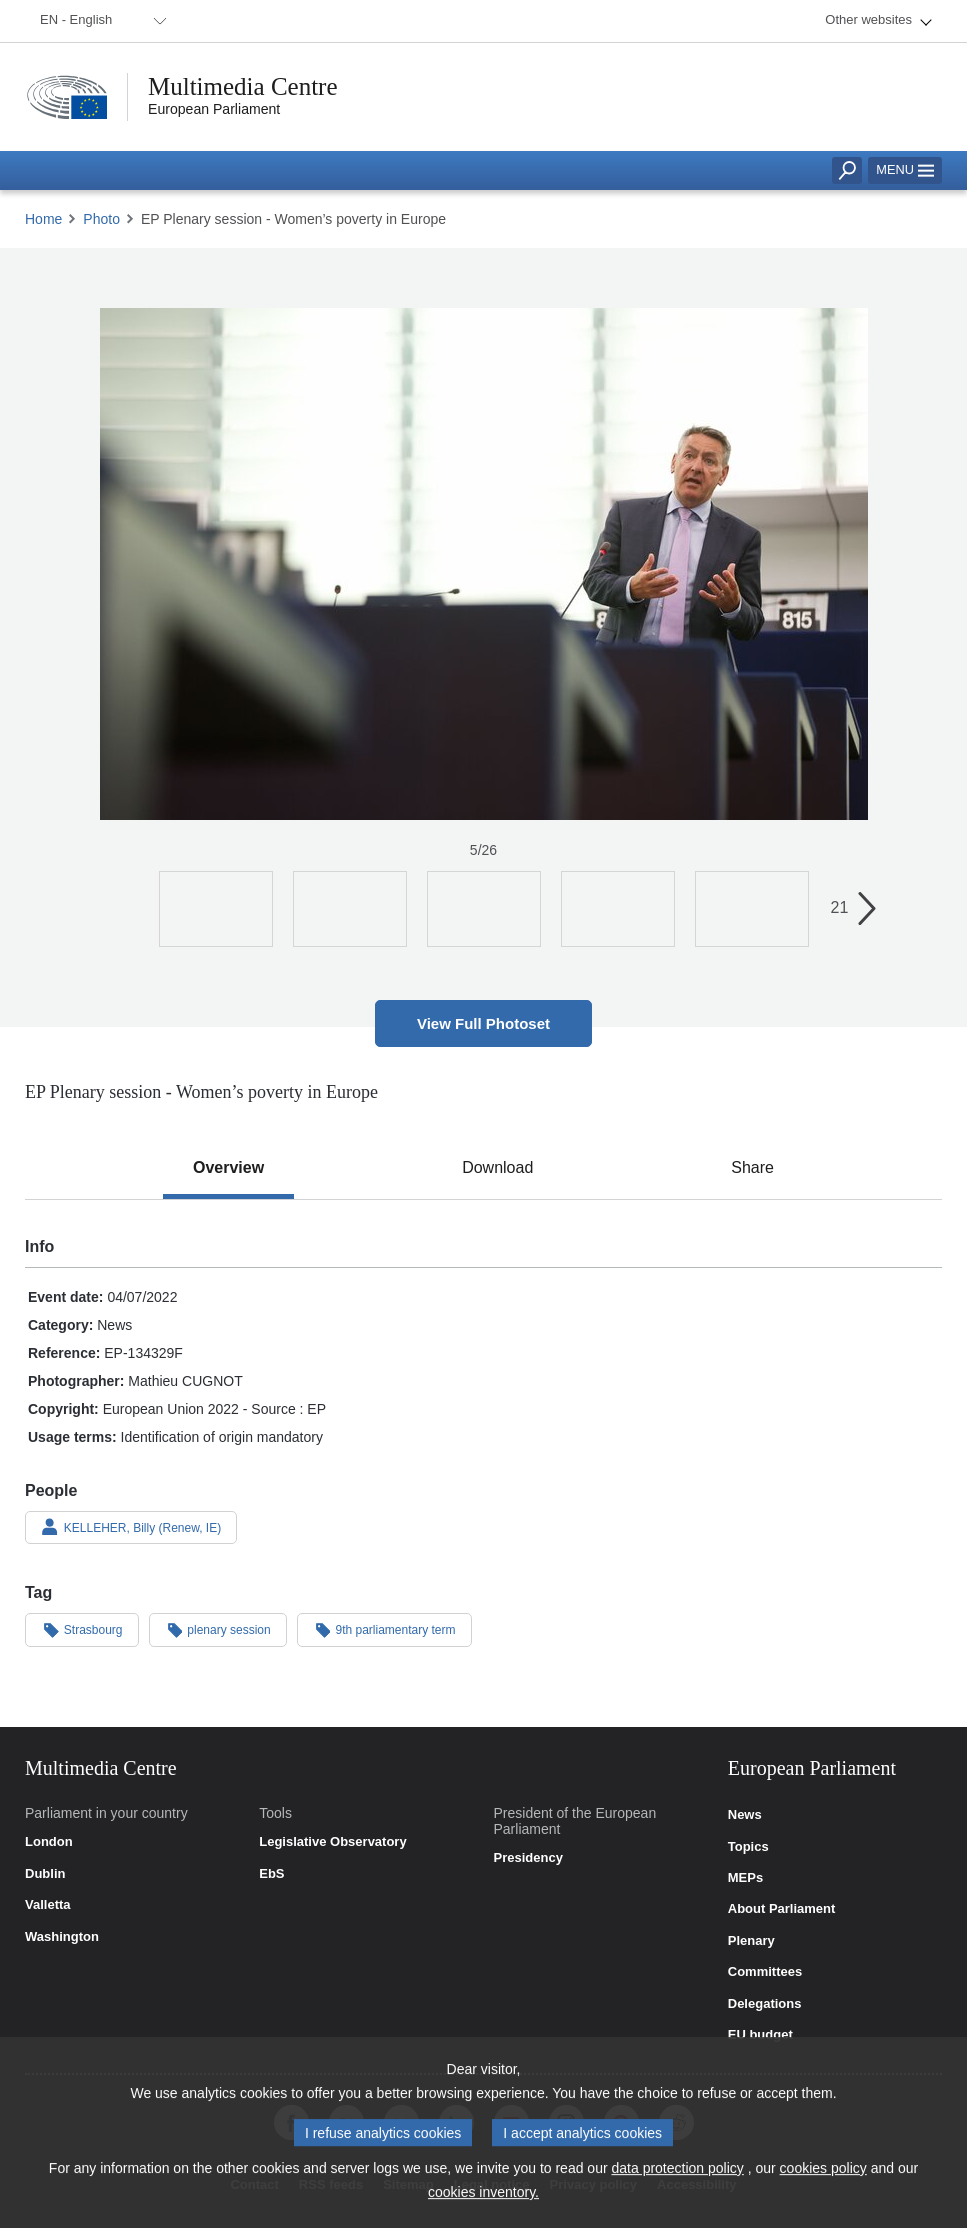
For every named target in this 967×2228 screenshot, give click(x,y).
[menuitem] (100, 21)
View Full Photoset (483, 1023)
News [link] (745, 1815)
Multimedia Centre (243, 86)
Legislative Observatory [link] (332, 1842)
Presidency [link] (528, 1858)
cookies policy (823, 2179)
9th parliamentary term (384, 1629)
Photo (101, 219)
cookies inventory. (483, 2203)
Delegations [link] (765, 2004)
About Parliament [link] (782, 1909)
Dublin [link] (45, 1874)
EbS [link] (271, 1874)
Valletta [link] (48, 1905)
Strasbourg (82, 1629)
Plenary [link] (751, 1941)
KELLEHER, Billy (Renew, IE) (131, 1527)
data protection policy (678, 2179)
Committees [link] (765, 1972)
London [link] (49, 1842)
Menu (905, 169)
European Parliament (214, 109)
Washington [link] (62, 1937)
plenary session (218, 1629)
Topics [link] (748, 1847)
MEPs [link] (745, 1878)
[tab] (228, 1168)
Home (43, 219)
